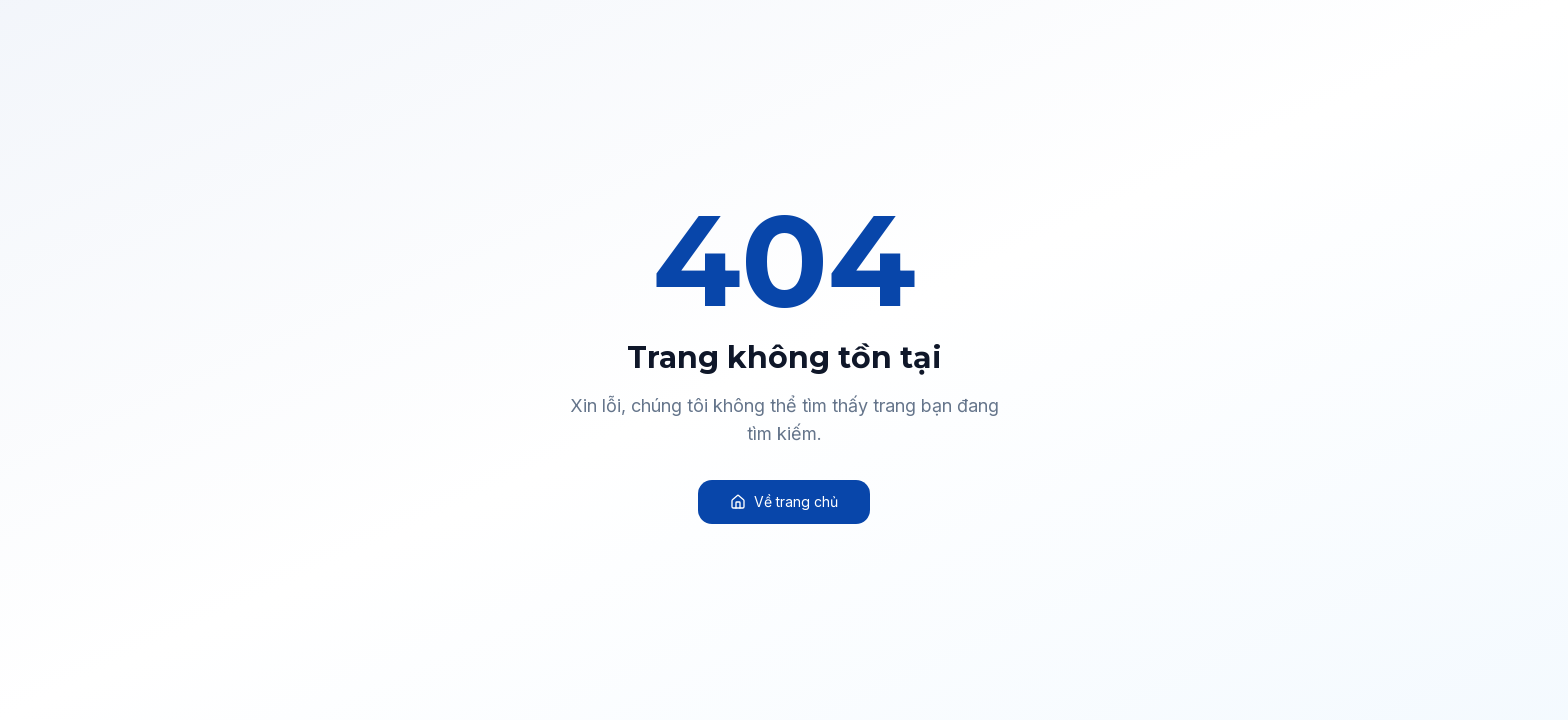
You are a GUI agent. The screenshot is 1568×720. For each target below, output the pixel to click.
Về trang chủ (784, 501)
